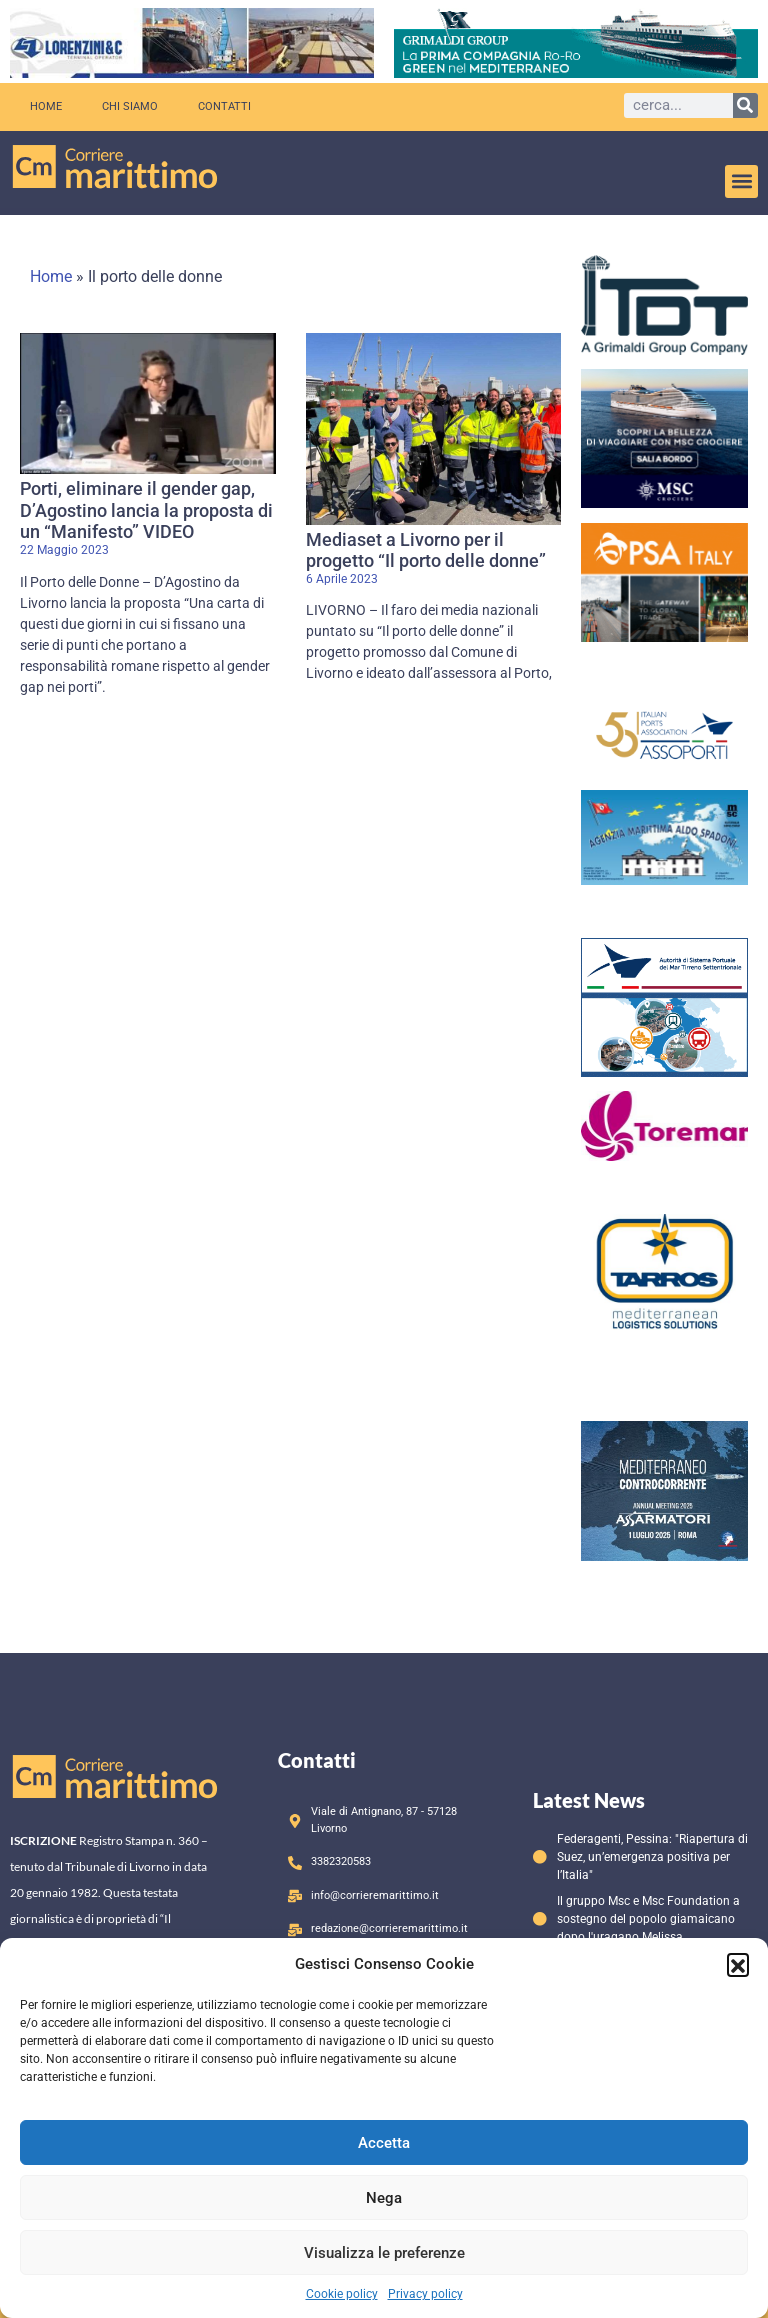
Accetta (384, 2143)
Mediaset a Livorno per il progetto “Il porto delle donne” (426, 550)
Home (46, 106)
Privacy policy (425, 2294)
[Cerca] (745, 105)
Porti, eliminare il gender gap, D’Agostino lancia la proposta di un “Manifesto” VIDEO (146, 510)
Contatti (224, 106)
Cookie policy (342, 2294)
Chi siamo (130, 106)
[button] (738, 1964)
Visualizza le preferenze (384, 2253)
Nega (384, 2198)
